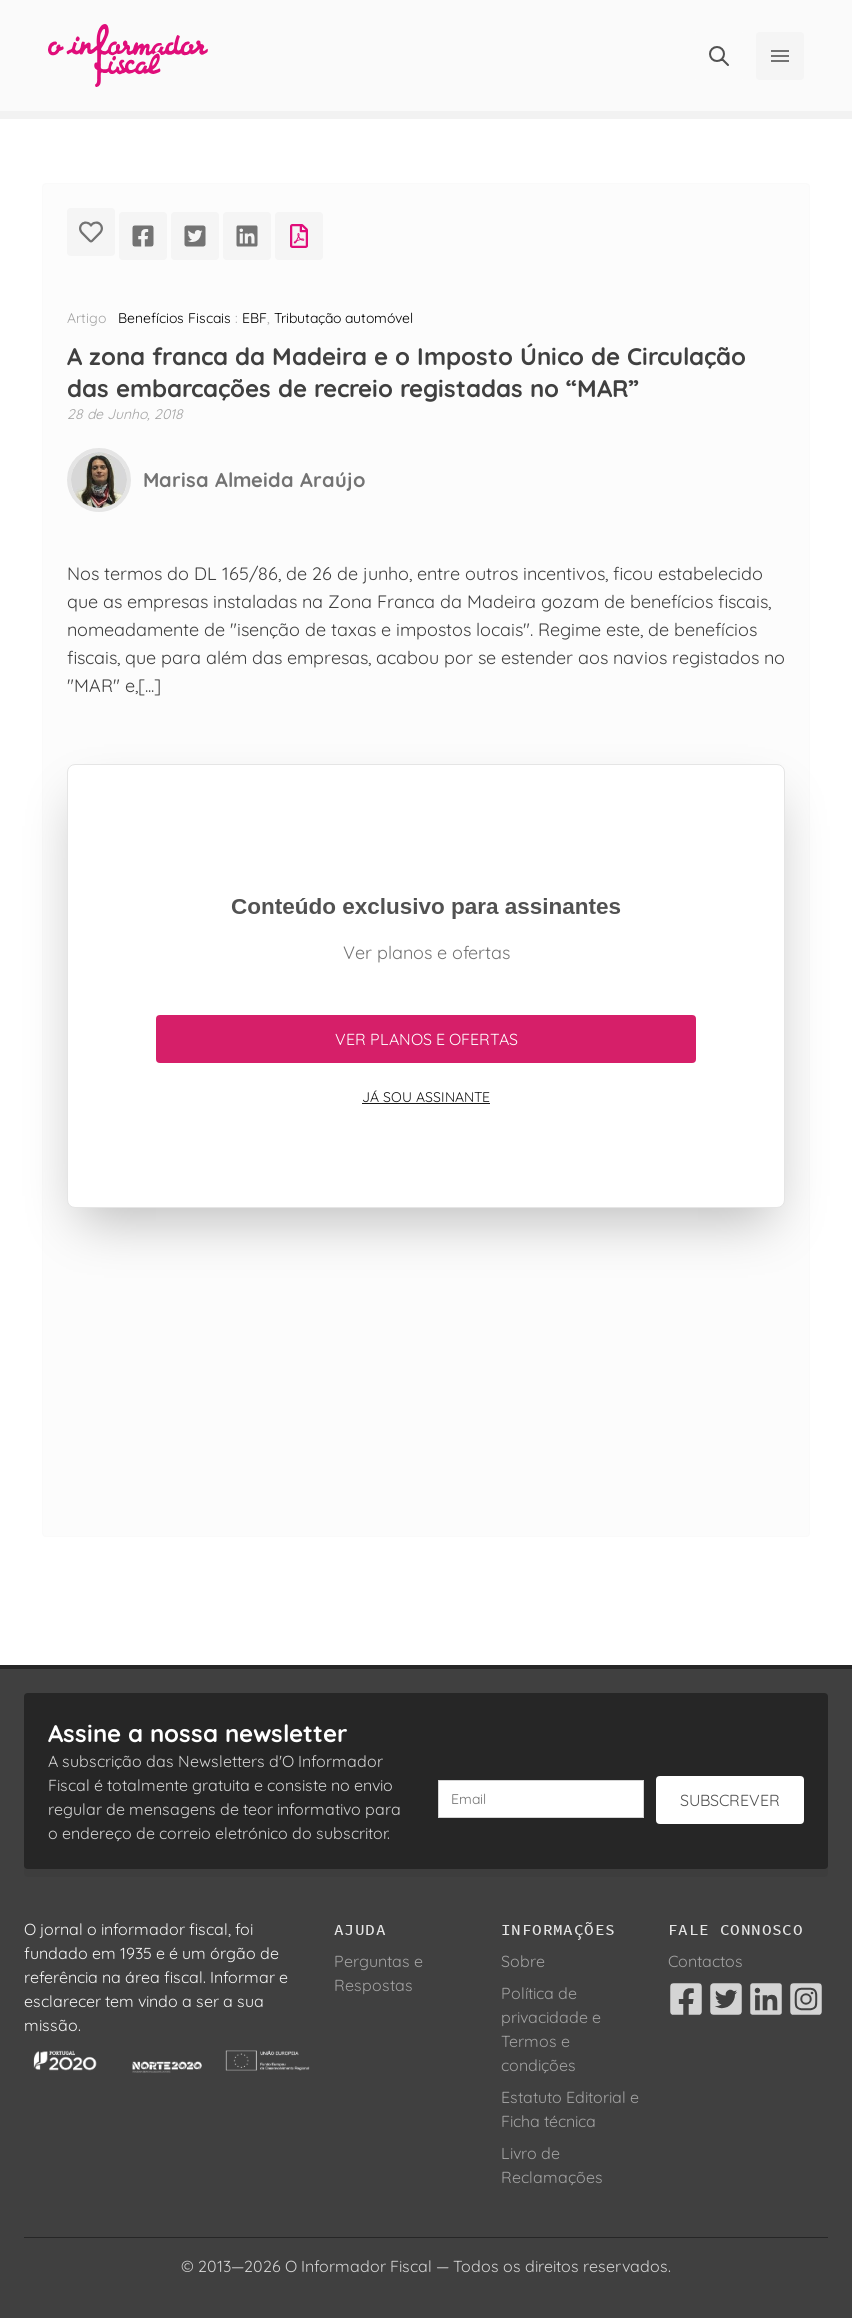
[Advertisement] (426, 1396)
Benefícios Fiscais (174, 318)
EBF (254, 318)
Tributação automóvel (343, 318)
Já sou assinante (426, 1097)
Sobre (523, 1961)
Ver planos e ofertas (426, 1039)
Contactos (705, 1961)
